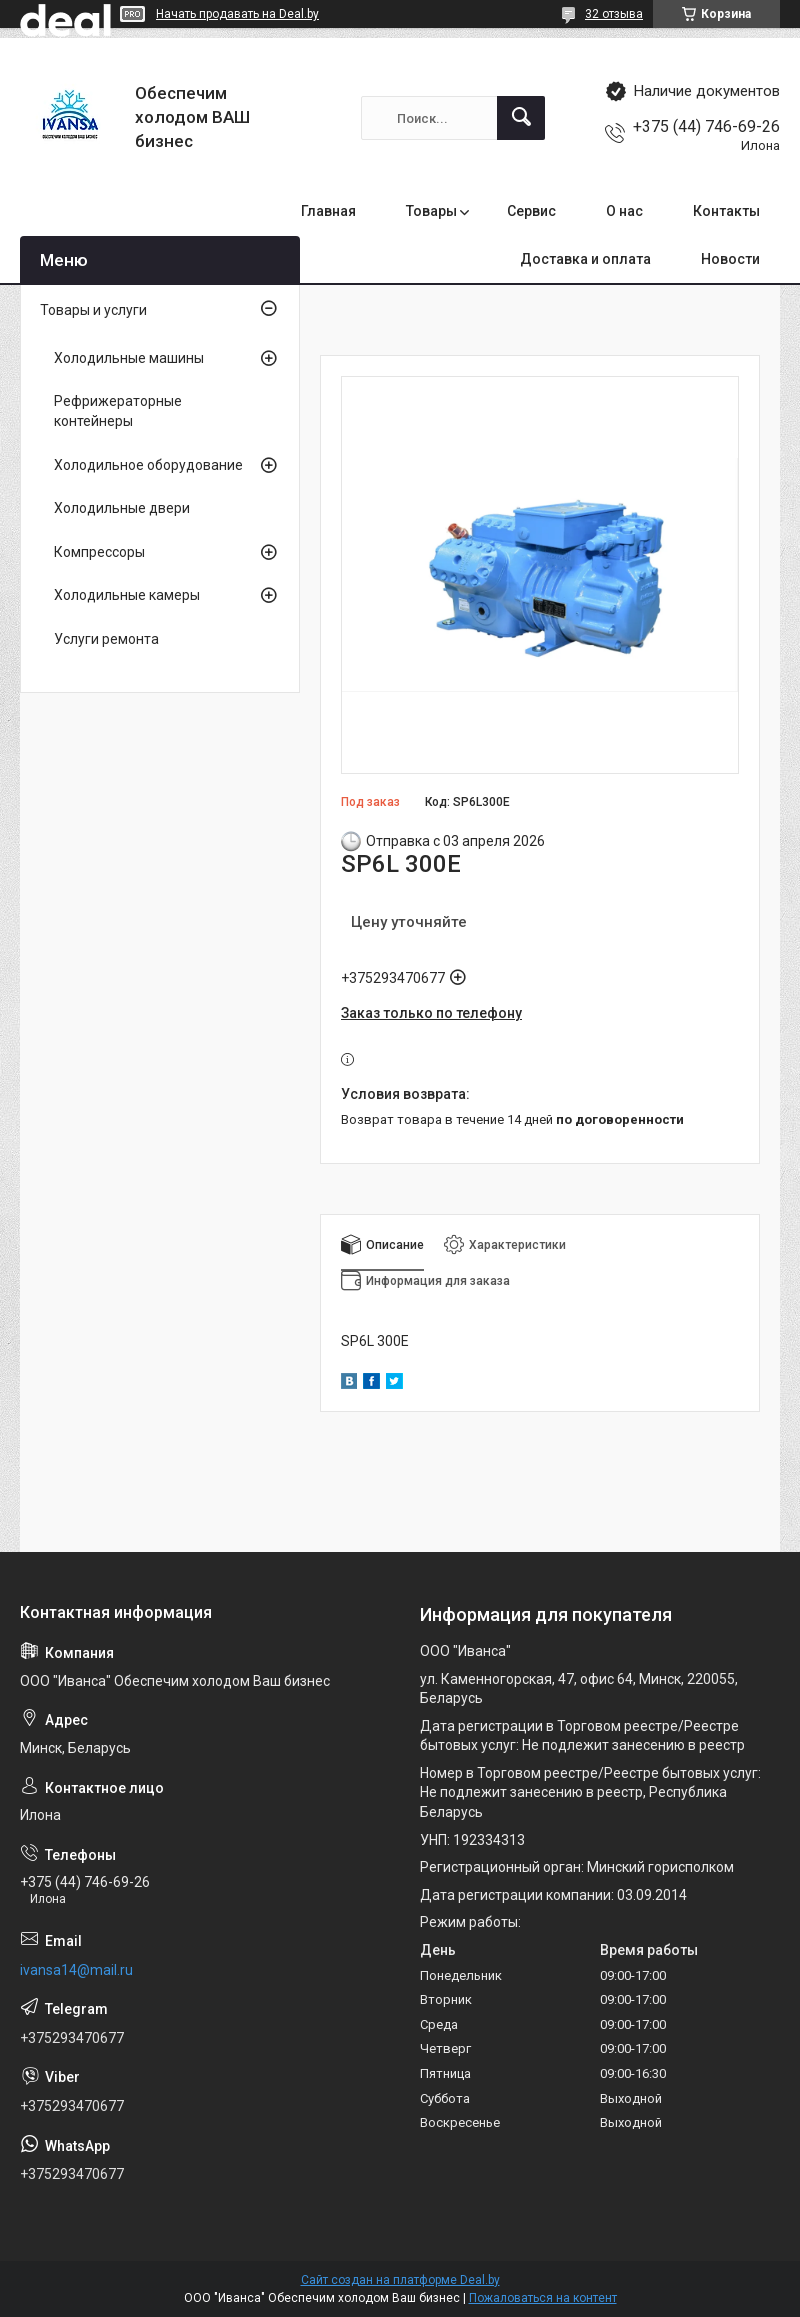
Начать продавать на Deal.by (237, 14)
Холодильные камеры (127, 595)
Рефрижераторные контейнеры (118, 411)
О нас (624, 211)
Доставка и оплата (585, 259)
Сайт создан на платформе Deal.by (400, 2280)
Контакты (726, 211)
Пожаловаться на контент (543, 2298)
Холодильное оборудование (148, 465)
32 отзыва (614, 14)
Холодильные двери (122, 508)
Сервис (531, 211)
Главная (328, 211)
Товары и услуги (93, 310)
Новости (730, 259)
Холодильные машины (129, 358)
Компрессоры (99, 552)
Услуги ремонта (106, 639)
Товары (431, 211)
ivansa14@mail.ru (76, 1970)
